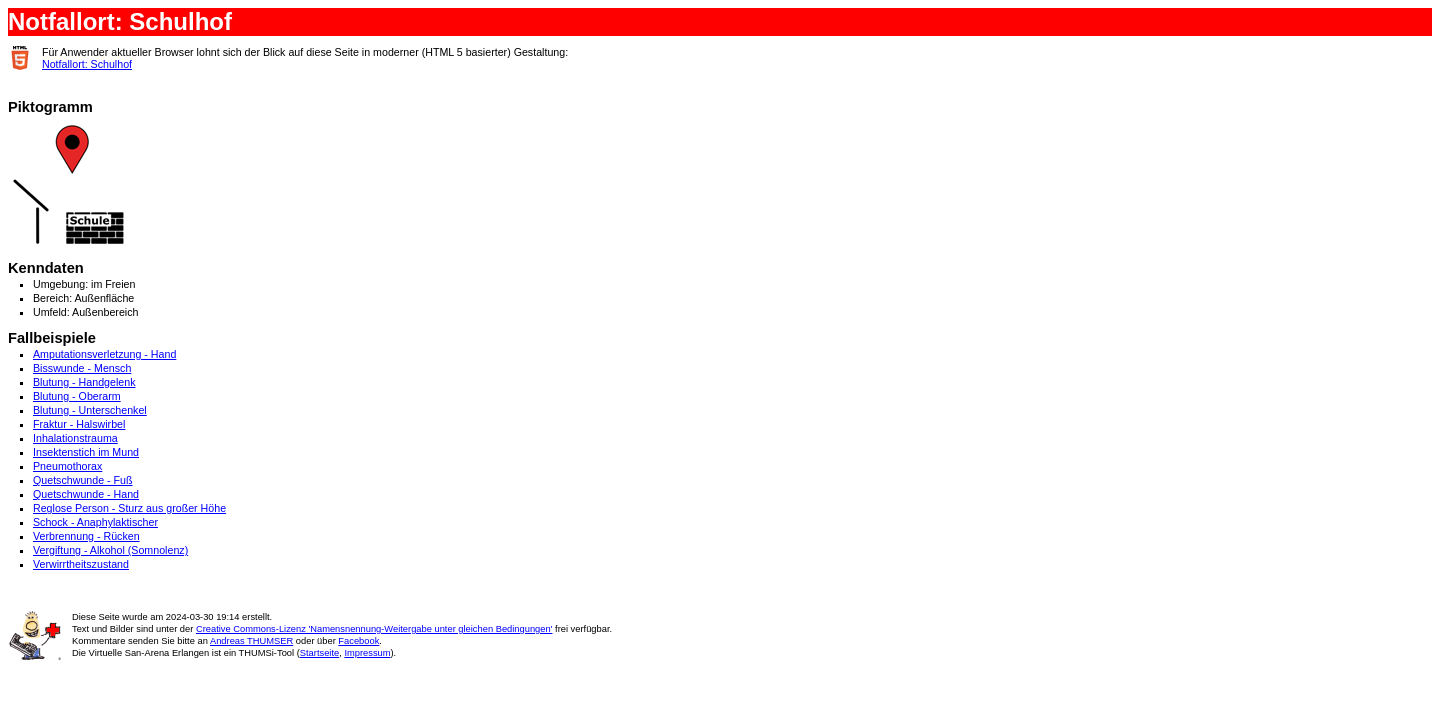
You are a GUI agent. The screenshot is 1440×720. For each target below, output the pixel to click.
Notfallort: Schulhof (87, 64)
